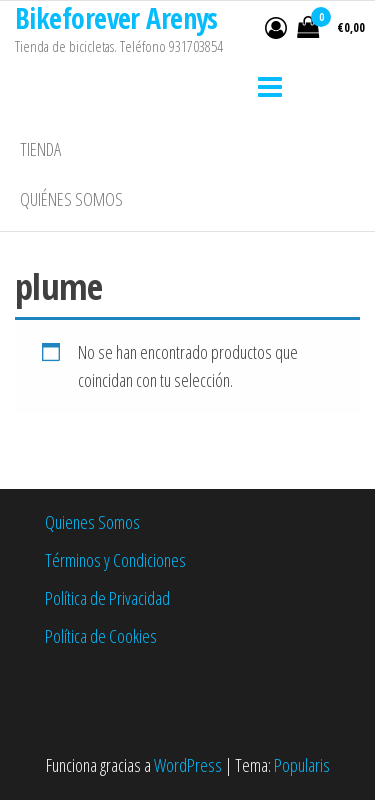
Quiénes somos (71, 199)
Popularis (302, 765)
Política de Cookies (101, 636)
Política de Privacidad (107, 598)
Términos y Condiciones (115, 560)
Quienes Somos (92, 522)
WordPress (188, 765)
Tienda (40, 149)
